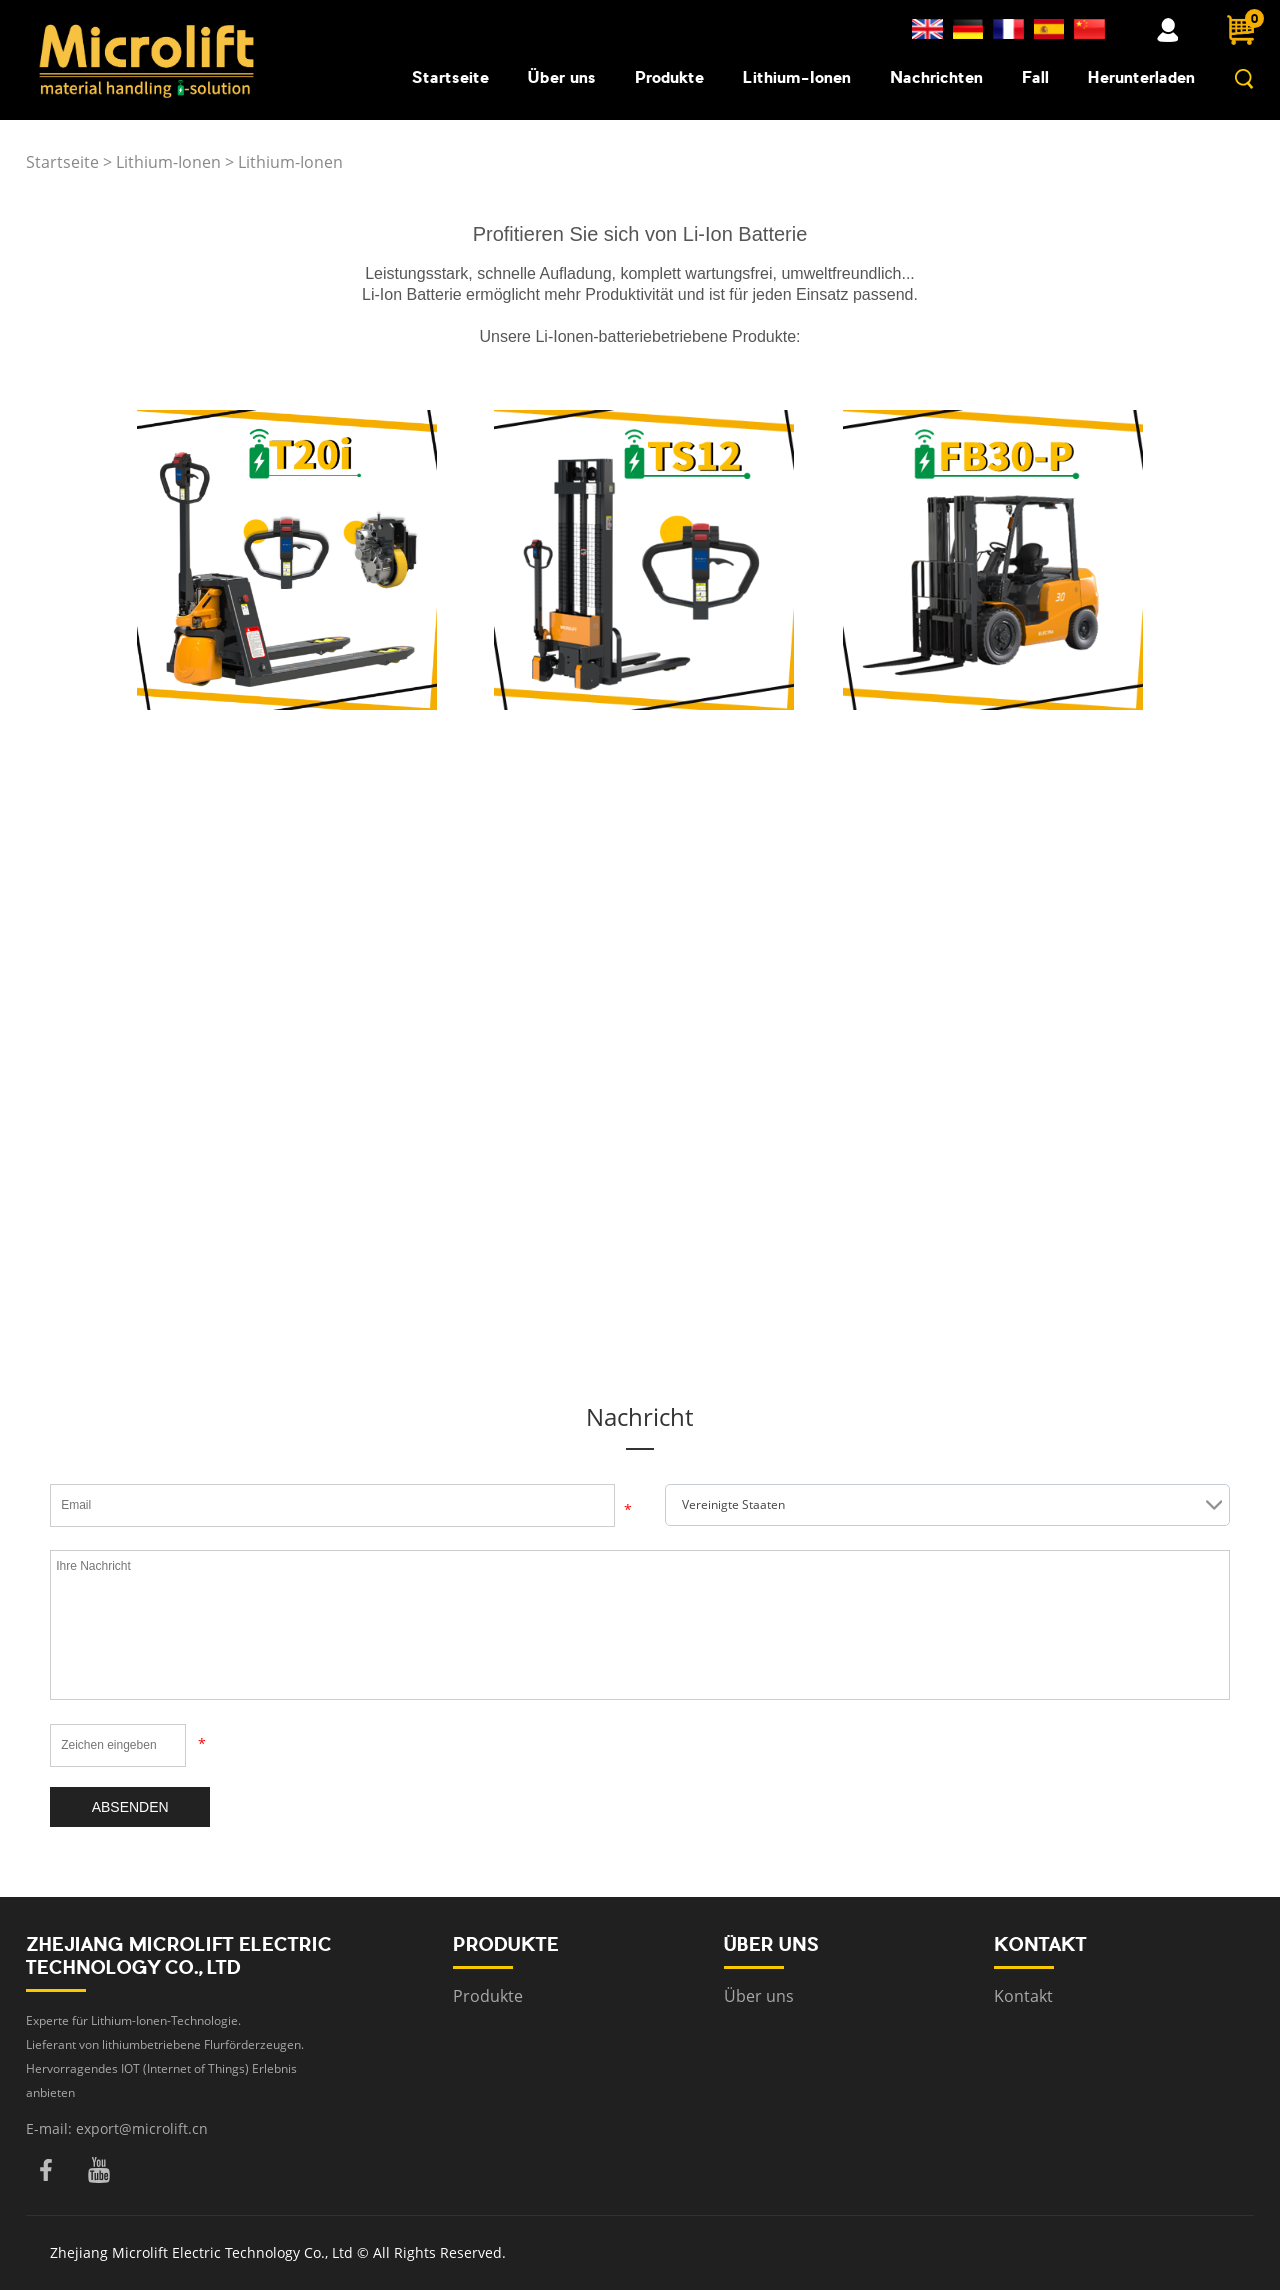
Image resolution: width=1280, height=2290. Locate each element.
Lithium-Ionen (797, 77)
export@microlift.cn (142, 2128)
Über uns (562, 77)
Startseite (450, 77)
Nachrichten (936, 77)
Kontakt (1023, 1996)
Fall (1035, 77)
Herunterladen (1141, 77)
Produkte (669, 77)
